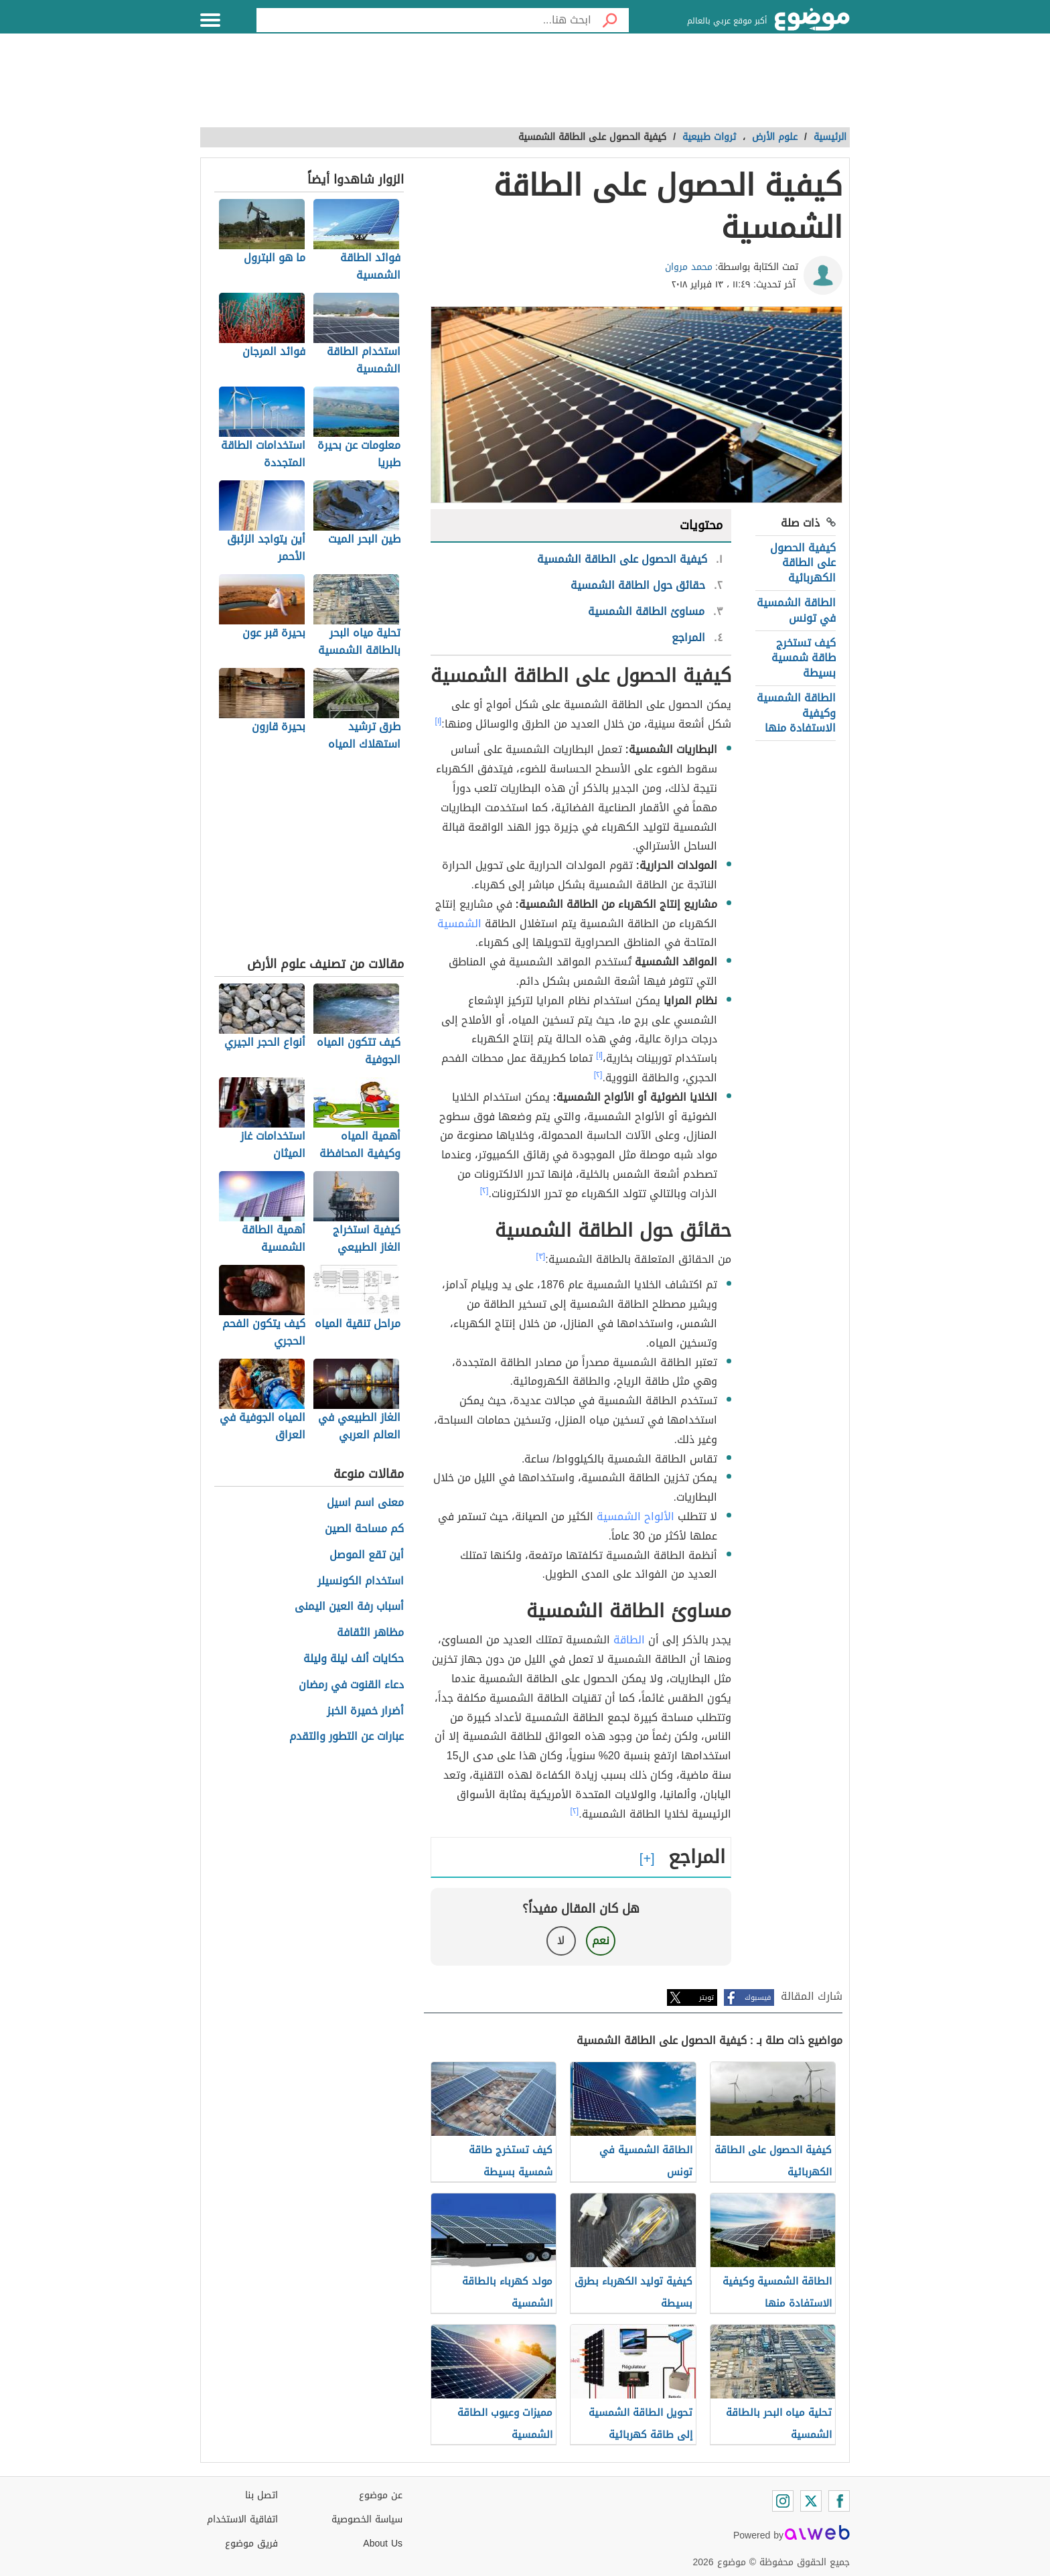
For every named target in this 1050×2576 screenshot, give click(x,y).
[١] (438, 721)
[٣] (541, 1256)
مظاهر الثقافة (370, 1633)
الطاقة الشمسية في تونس (796, 610)
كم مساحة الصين (364, 1529)
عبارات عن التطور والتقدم (346, 1737)
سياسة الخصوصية (366, 2519)
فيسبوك (758, 1997)
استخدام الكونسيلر (360, 1581)
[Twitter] (811, 2501)
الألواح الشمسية (635, 1516)
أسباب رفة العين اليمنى (349, 1607)
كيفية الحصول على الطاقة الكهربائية (803, 562)
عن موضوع (380, 2495)
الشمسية (459, 923)
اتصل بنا (261, 2495)
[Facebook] (839, 2501)
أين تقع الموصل (366, 1555)
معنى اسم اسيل (365, 1503)
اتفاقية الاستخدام (242, 2519)
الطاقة (629, 1639)
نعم (600, 1940)
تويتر (706, 1997)
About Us (382, 2543)
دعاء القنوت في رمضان (351, 1685)
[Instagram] (783, 2501)
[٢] (598, 1074)
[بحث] (610, 20)
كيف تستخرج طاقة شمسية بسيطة (803, 657)
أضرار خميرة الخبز (365, 1711)
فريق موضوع (251, 2543)
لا (561, 1940)
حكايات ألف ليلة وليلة (353, 1659)
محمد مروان (688, 267)
